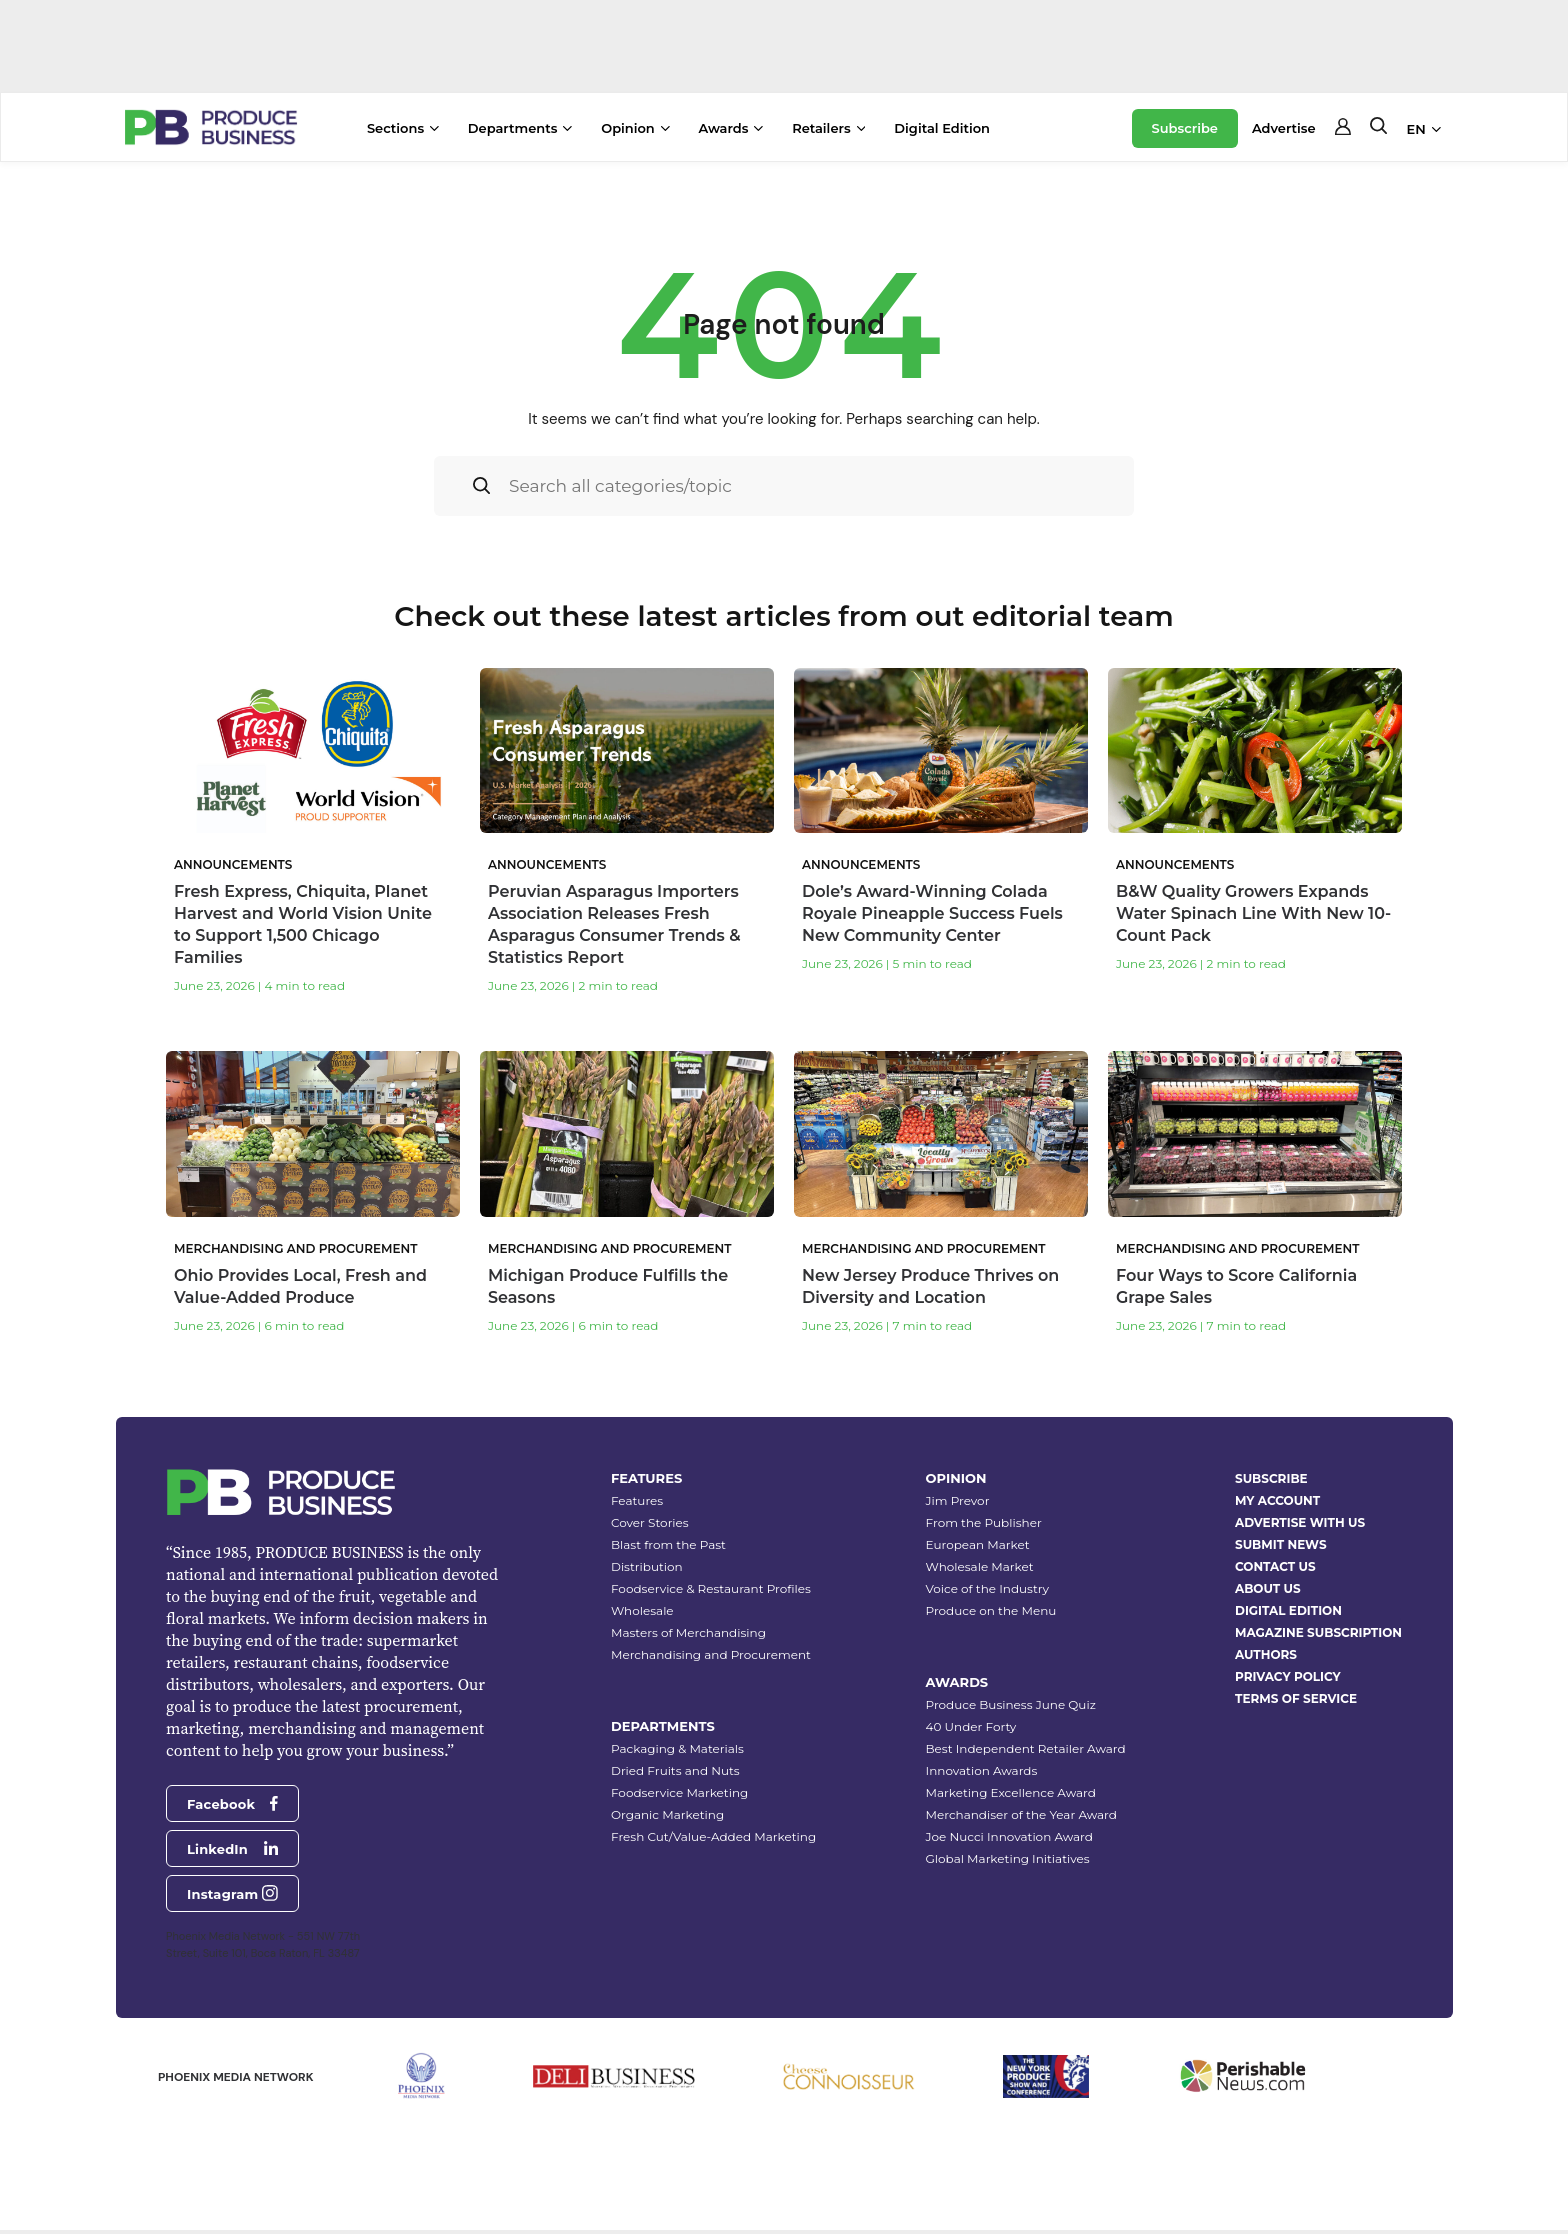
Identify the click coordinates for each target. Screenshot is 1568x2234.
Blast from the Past (668, 1544)
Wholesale (642, 1610)
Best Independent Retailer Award (1026, 1748)
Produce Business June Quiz (1011, 1704)
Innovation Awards (982, 1770)
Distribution (647, 1566)
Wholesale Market (980, 1566)
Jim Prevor (958, 1500)
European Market (978, 1544)
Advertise (1284, 128)
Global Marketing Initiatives (1008, 1858)
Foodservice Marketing (679, 1792)
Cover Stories (650, 1522)
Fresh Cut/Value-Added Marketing (713, 1836)
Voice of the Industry (988, 1588)
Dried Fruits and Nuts (675, 1770)
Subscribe (1185, 128)
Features (637, 1500)
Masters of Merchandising (688, 1632)
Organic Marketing (667, 1814)
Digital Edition (942, 128)
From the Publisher (984, 1522)
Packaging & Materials (677, 1748)
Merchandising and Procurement (711, 1654)
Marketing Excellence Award (1011, 1792)
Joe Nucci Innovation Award (1009, 1836)
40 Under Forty (971, 1726)
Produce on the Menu (991, 1610)
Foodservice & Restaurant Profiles (711, 1588)
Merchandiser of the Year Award (1021, 1814)
